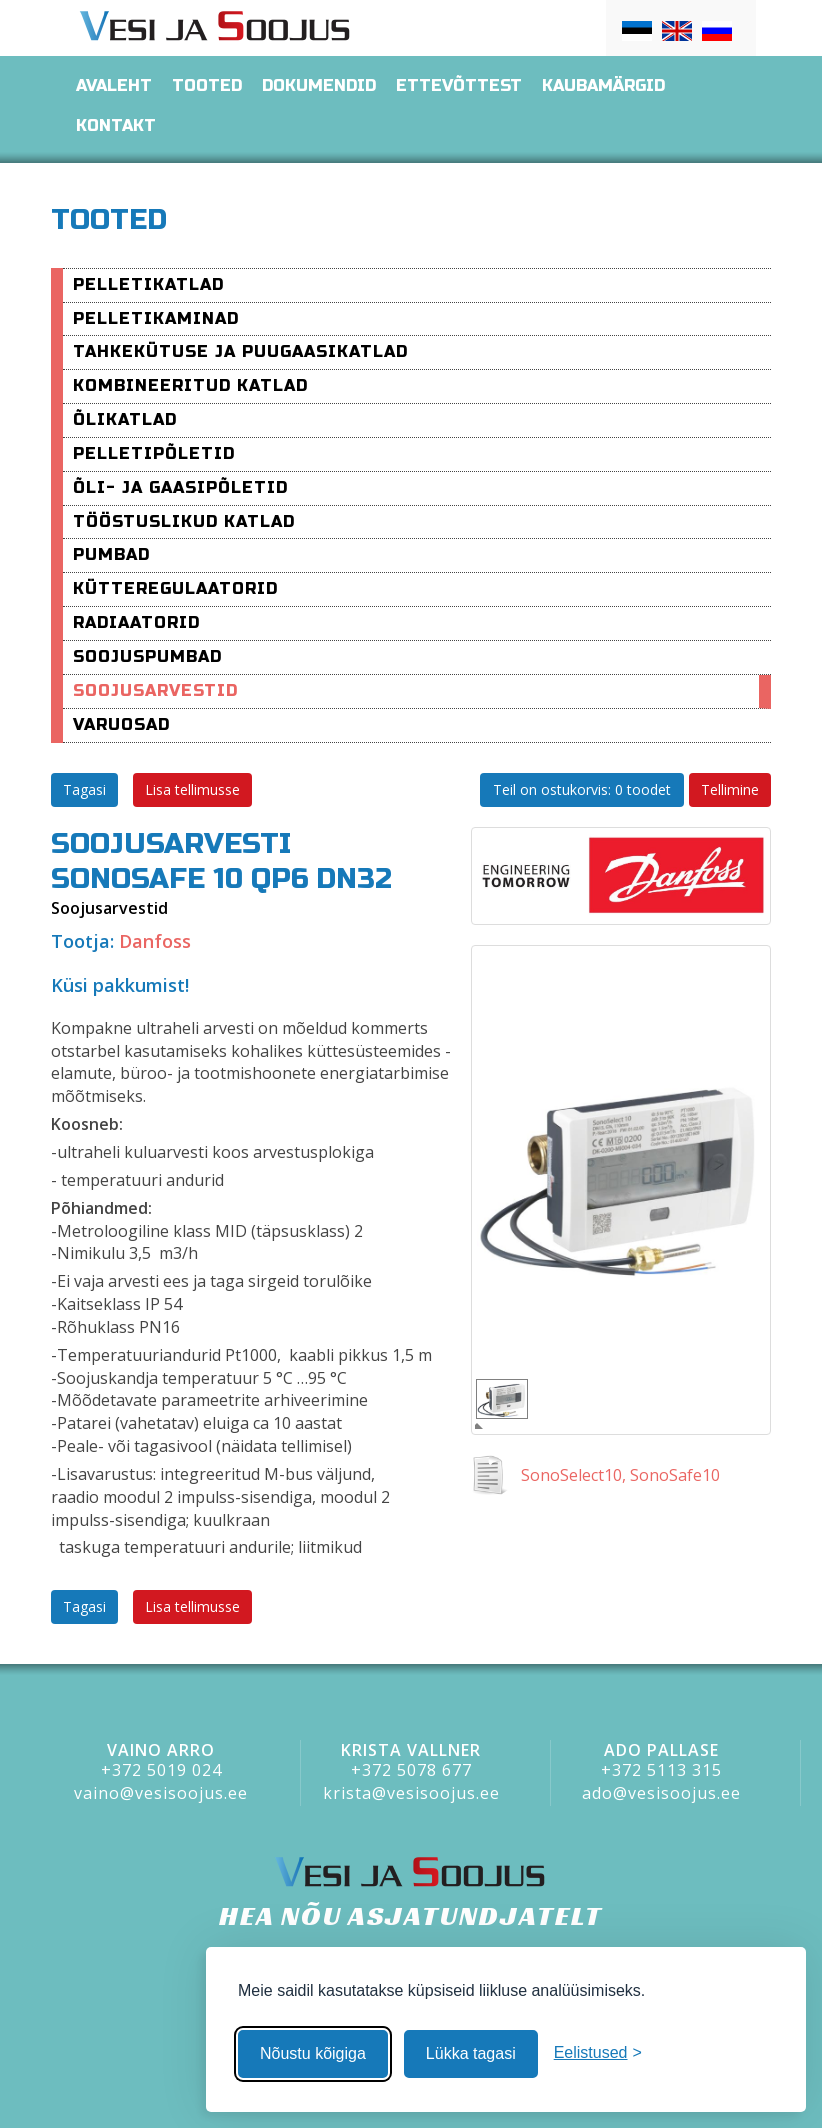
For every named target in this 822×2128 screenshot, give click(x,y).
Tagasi (84, 789)
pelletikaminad (156, 318)
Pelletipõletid (154, 453)
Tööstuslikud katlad (184, 521)
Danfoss (155, 941)
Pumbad (111, 554)
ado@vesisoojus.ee (661, 1793)
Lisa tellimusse (192, 789)
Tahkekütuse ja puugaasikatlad (240, 351)
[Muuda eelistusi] (598, 2053)
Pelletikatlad (148, 284)
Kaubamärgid (603, 85)
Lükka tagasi (471, 2053)
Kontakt (116, 125)
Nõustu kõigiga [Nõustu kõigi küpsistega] (313, 2053)
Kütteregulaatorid (175, 588)
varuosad (121, 724)
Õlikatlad (125, 419)
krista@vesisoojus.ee (411, 1793)
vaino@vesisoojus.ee (161, 1793)
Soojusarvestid (155, 690)
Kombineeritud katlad (190, 385)
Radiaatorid (136, 622)
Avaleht (114, 85)
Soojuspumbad (147, 656)
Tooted (207, 85)
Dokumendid (319, 85)
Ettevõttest (459, 85)
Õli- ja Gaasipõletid (180, 487)
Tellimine (730, 789)
